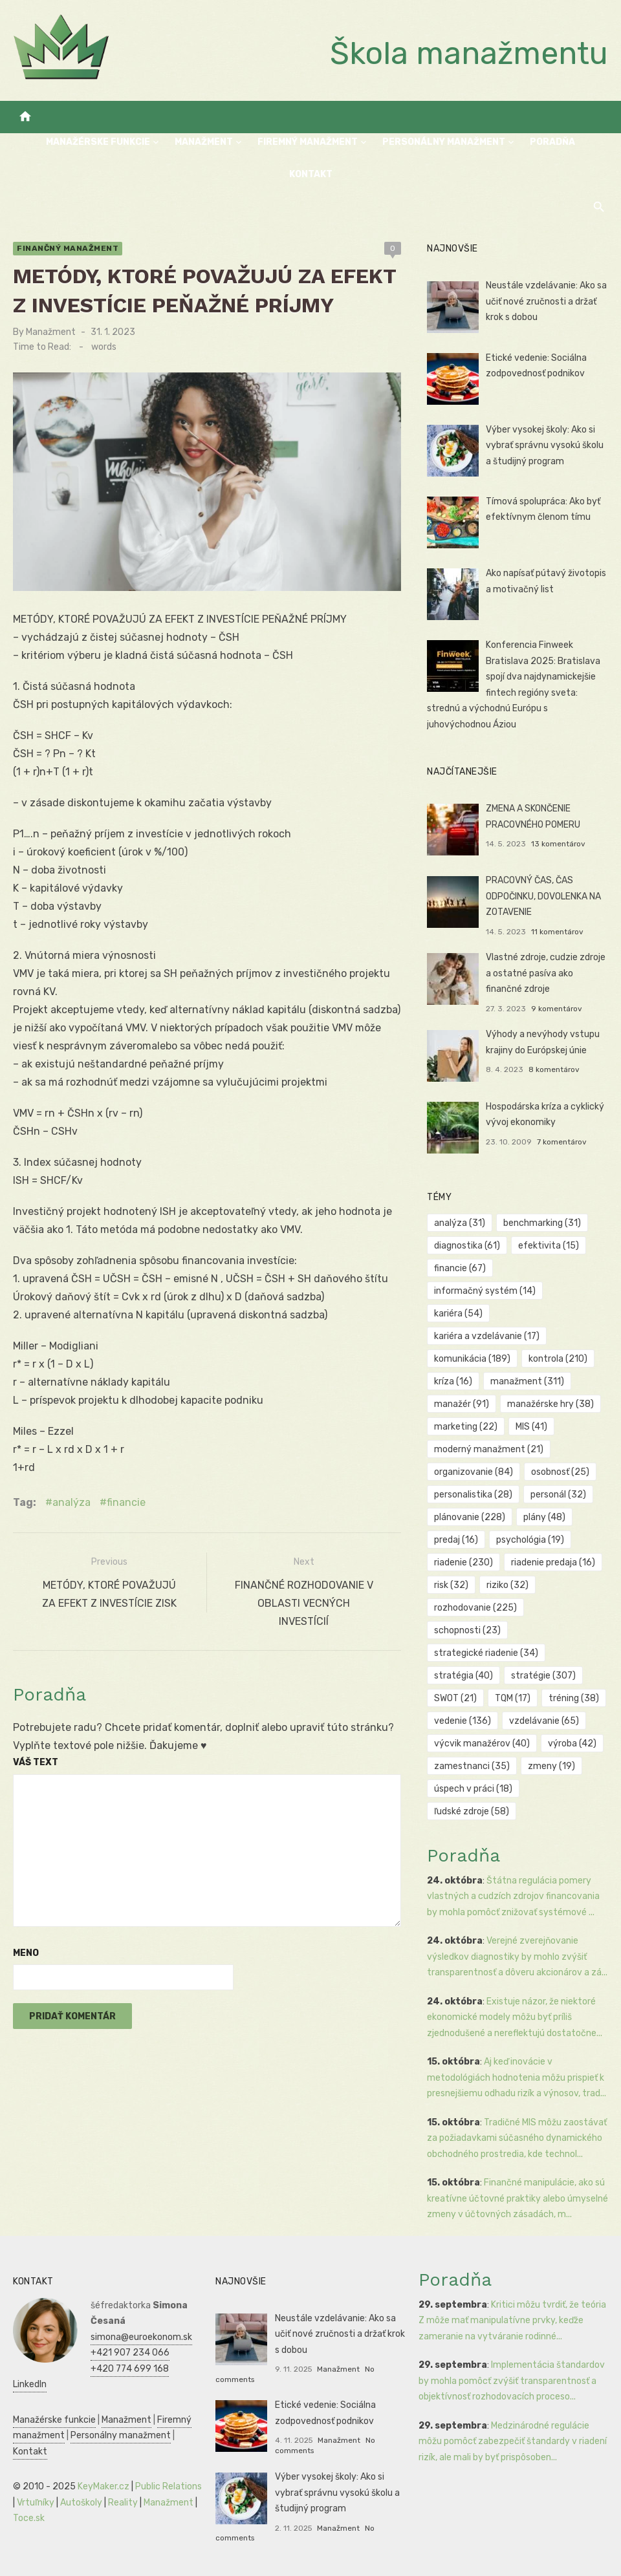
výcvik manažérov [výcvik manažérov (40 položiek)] (482, 1743)
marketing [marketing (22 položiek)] (465, 1426)
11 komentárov (557, 931)
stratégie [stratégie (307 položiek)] (543, 1675)
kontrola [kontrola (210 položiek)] (557, 1358)
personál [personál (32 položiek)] (558, 1494)
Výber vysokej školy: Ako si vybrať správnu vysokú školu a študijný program (545, 445)
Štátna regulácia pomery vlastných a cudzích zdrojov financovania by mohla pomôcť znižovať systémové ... (513, 1896)
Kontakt (310, 174)
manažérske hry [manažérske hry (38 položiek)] (550, 1404)
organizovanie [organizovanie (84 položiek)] (473, 1471)
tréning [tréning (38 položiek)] (574, 1698)
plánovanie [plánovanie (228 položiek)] (469, 1517)
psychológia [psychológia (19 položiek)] (530, 1539)
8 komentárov (554, 1069)
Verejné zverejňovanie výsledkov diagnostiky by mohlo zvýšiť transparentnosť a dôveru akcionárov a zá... (517, 1956)
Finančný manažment (67, 248)
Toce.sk (29, 2518)
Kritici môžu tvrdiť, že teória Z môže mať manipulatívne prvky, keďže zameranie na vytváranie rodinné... (512, 2320)
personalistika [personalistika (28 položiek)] (473, 1494)
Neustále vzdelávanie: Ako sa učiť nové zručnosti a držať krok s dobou (546, 301)
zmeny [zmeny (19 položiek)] (551, 1766)
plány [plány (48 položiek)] (544, 1517)
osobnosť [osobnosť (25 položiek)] (560, 1471)
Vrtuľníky (35, 2502)
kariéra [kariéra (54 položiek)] (458, 1313)
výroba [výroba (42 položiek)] (572, 1743)
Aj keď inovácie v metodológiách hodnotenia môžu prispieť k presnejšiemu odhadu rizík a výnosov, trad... (516, 2077)
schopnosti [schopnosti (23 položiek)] (467, 1630)
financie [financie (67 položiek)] (460, 1268)
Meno (26, 1953)
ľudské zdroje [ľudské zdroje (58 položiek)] (471, 1811)
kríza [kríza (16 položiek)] (453, 1381)
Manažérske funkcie (98, 141)
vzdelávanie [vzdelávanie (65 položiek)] (544, 1720)
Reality (123, 2502)
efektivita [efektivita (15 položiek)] (548, 1245)
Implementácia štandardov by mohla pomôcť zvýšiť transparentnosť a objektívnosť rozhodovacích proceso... (512, 2380)
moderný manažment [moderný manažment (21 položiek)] (488, 1449)
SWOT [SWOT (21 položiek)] (455, 1698)
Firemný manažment (307, 141)
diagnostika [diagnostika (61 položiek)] (467, 1245)
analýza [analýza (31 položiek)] (459, 1223)
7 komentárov (562, 1141)
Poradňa (552, 141)
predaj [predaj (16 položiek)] (456, 1539)
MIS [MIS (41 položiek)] (531, 1426)
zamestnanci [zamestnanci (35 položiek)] (472, 1766)
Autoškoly (81, 2502)
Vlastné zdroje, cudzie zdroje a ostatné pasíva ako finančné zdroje (545, 973)
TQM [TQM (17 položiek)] (512, 1698)
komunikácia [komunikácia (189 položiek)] (472, 1358)
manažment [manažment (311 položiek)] (527, 1381)
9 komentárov (556, 1008)
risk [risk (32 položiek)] (451, 1585)
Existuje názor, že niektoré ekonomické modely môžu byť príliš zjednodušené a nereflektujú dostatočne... (514, 2017)
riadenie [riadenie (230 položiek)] (463, 1562)
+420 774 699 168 (130, 2368)
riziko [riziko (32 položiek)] (507, 1585)
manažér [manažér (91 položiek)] (461, 1404)
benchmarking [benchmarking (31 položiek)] (542, 1223)
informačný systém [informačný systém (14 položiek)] (485, 1290)
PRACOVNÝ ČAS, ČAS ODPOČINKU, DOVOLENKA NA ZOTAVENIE (543, 896)
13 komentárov (558, 843)
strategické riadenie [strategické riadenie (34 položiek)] (486, 1653)
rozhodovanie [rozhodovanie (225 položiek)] (475, 1607)
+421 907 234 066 (130, 2352)
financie (126, 1502)
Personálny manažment (443, 141)
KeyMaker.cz (103, 2486)
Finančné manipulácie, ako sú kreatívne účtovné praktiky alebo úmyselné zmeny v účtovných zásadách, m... (517, 2198)
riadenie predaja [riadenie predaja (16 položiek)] (553, 1562)
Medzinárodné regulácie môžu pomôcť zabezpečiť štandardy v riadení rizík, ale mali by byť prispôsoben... (513, 2441)
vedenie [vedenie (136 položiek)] (462, 1720)
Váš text (35, 1762)
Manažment (204, 141)
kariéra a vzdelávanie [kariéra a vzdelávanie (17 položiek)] (486, 1336)
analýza (71, 1502)
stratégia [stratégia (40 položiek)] (463, 1675)
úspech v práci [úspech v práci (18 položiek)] (473, 1788)
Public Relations (168, 2486)
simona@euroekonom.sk (141, 2337)
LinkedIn (30, 2384)
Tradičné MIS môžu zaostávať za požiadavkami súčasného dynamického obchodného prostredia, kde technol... (517, 2138)
